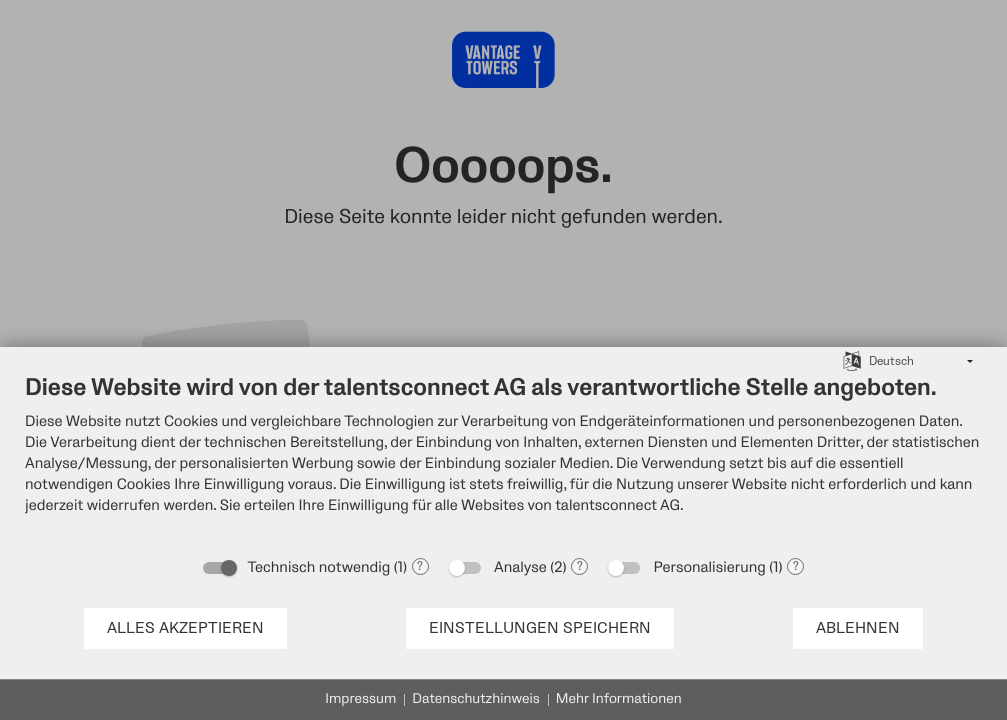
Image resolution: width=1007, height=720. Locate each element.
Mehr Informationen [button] (619, 699)
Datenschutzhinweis (476, 699)
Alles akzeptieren (185, 628)
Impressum (360, 699)
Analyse (520, 567)
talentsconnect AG (617, 505)
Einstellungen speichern (540, 628)
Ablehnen (858, 628)
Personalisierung (709, 567)
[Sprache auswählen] (852, 360)
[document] (503, 459)
